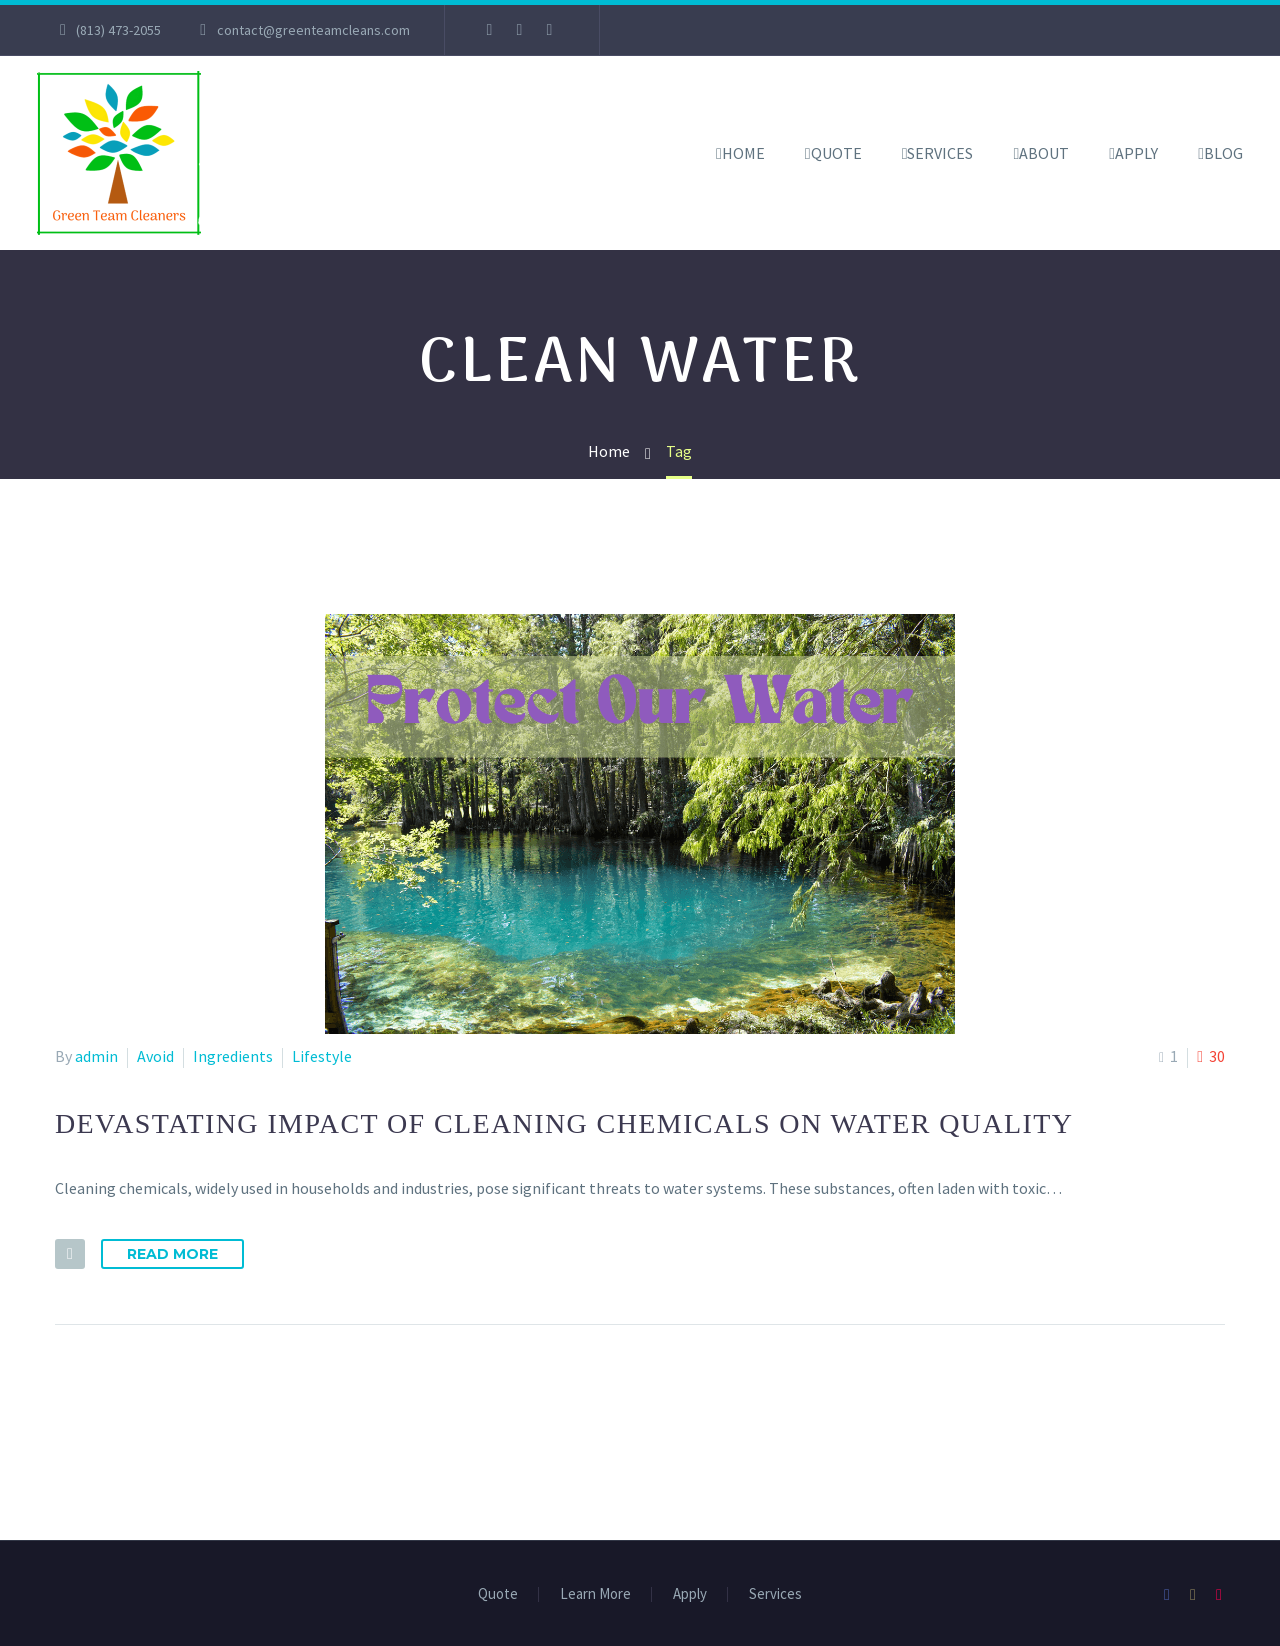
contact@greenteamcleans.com (313, 30)
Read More (172, 1254)
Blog (1223, 153)
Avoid (155, 1056)
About (1044, 153)
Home (743, 153)
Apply (1136, 153)
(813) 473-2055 (118, 30)
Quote (836, 153)
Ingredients (233, 1056)
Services (940, 153)
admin (96, 1056)
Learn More (595, 1594)
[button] (70, 1254)
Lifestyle (322, 1056)
